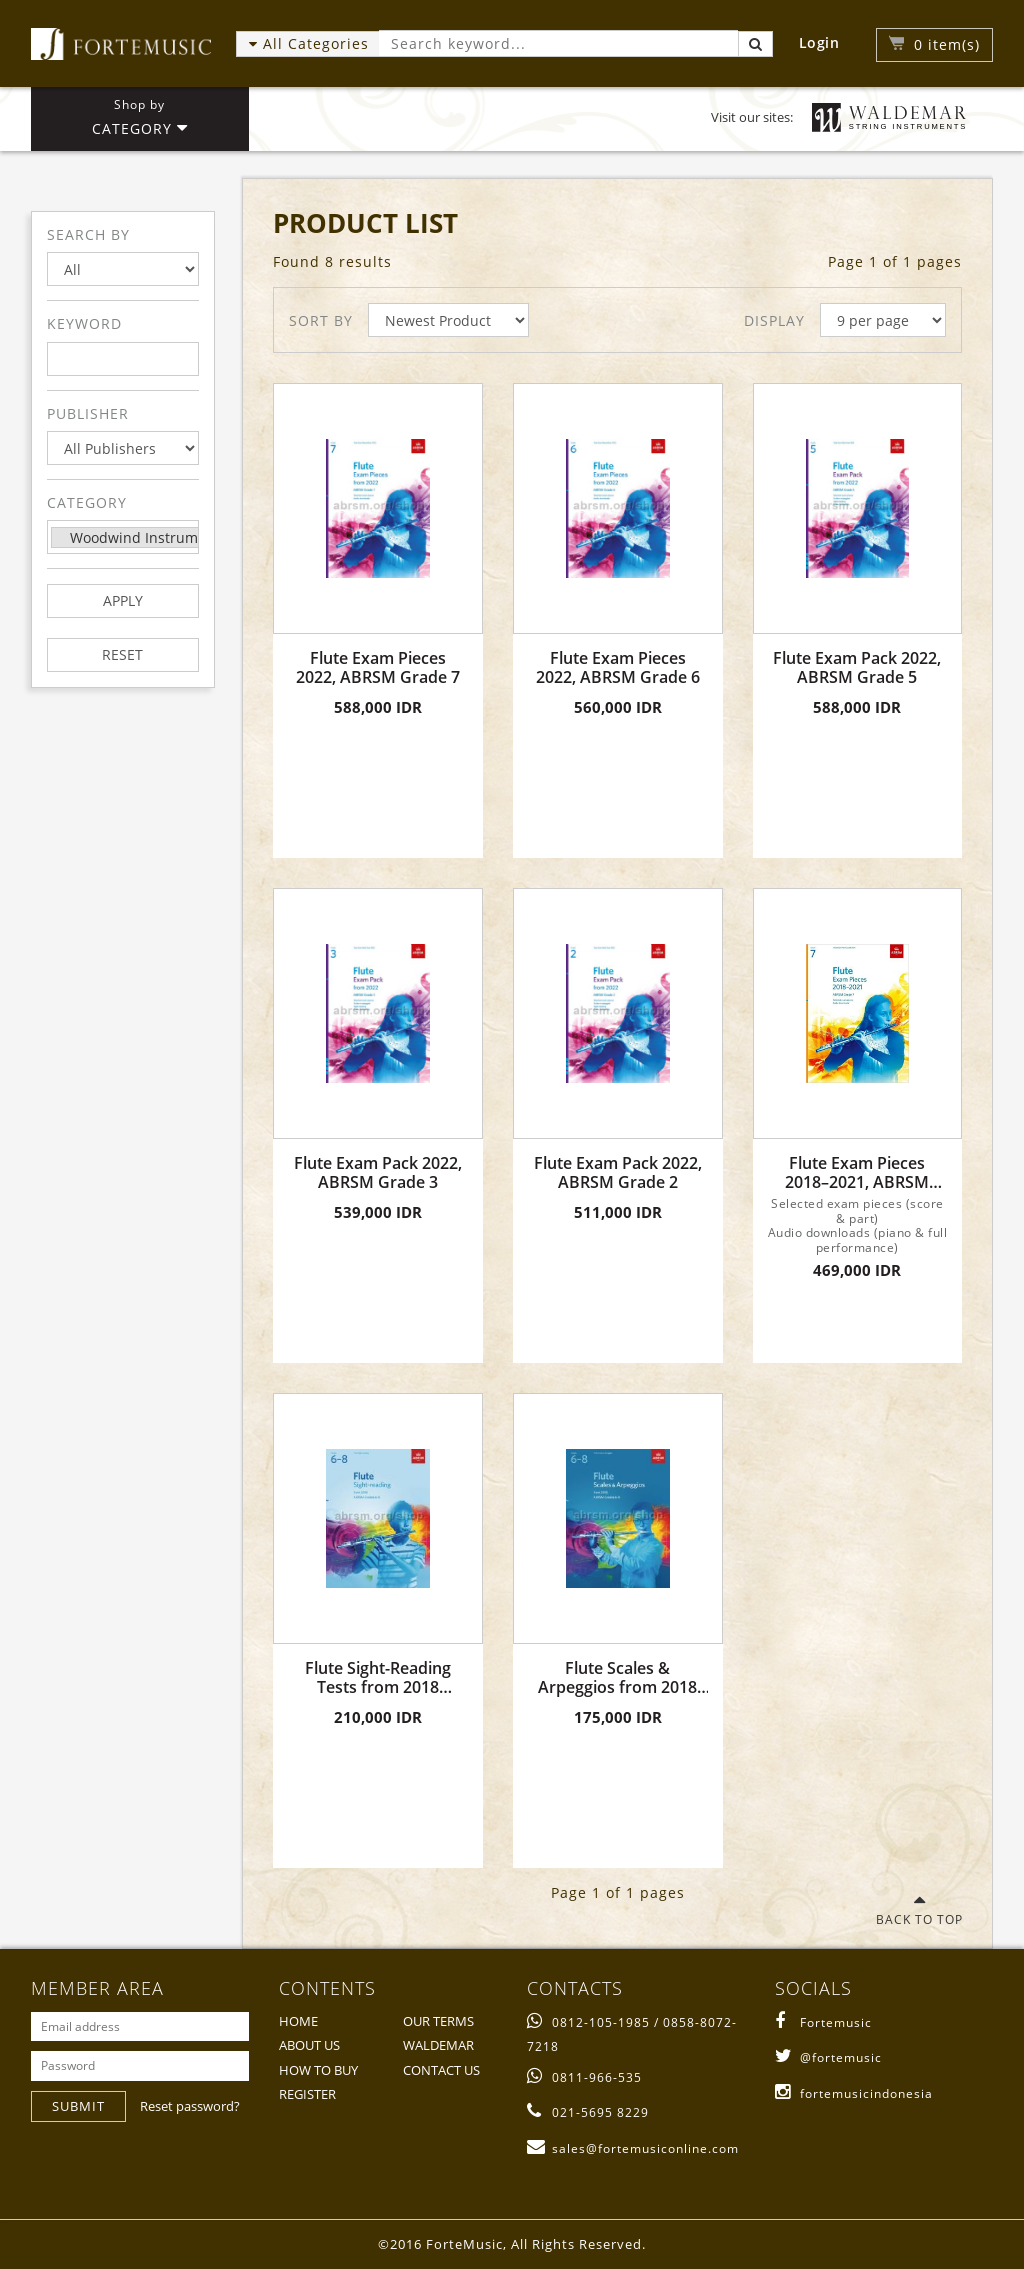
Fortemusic (823, 2022)
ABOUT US (309, 2045)
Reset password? (190, 2106)
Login (819, 42)
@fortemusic (828, 2057)
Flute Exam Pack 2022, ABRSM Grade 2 (618, 1173)
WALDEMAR (438, 2045)
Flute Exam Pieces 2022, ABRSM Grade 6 (618, 668)
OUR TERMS (438, 2021)
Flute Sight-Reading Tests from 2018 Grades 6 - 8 (378, 1678)
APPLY (123, 600)
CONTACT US (441, 2070)
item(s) (947, 44)
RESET (122, 654)
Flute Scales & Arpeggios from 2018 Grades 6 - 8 (617, 1678)
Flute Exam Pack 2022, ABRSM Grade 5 (857, 668)
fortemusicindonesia (854, 2093)
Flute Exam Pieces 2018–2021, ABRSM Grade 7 (857, 1173)
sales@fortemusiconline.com (633, 2148)
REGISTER (307, 2094)
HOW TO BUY (318, 2070)
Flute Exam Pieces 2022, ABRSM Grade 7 (378, 668)
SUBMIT (78, 2106)
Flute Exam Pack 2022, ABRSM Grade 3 (378, 1173)
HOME (298, 2021)
